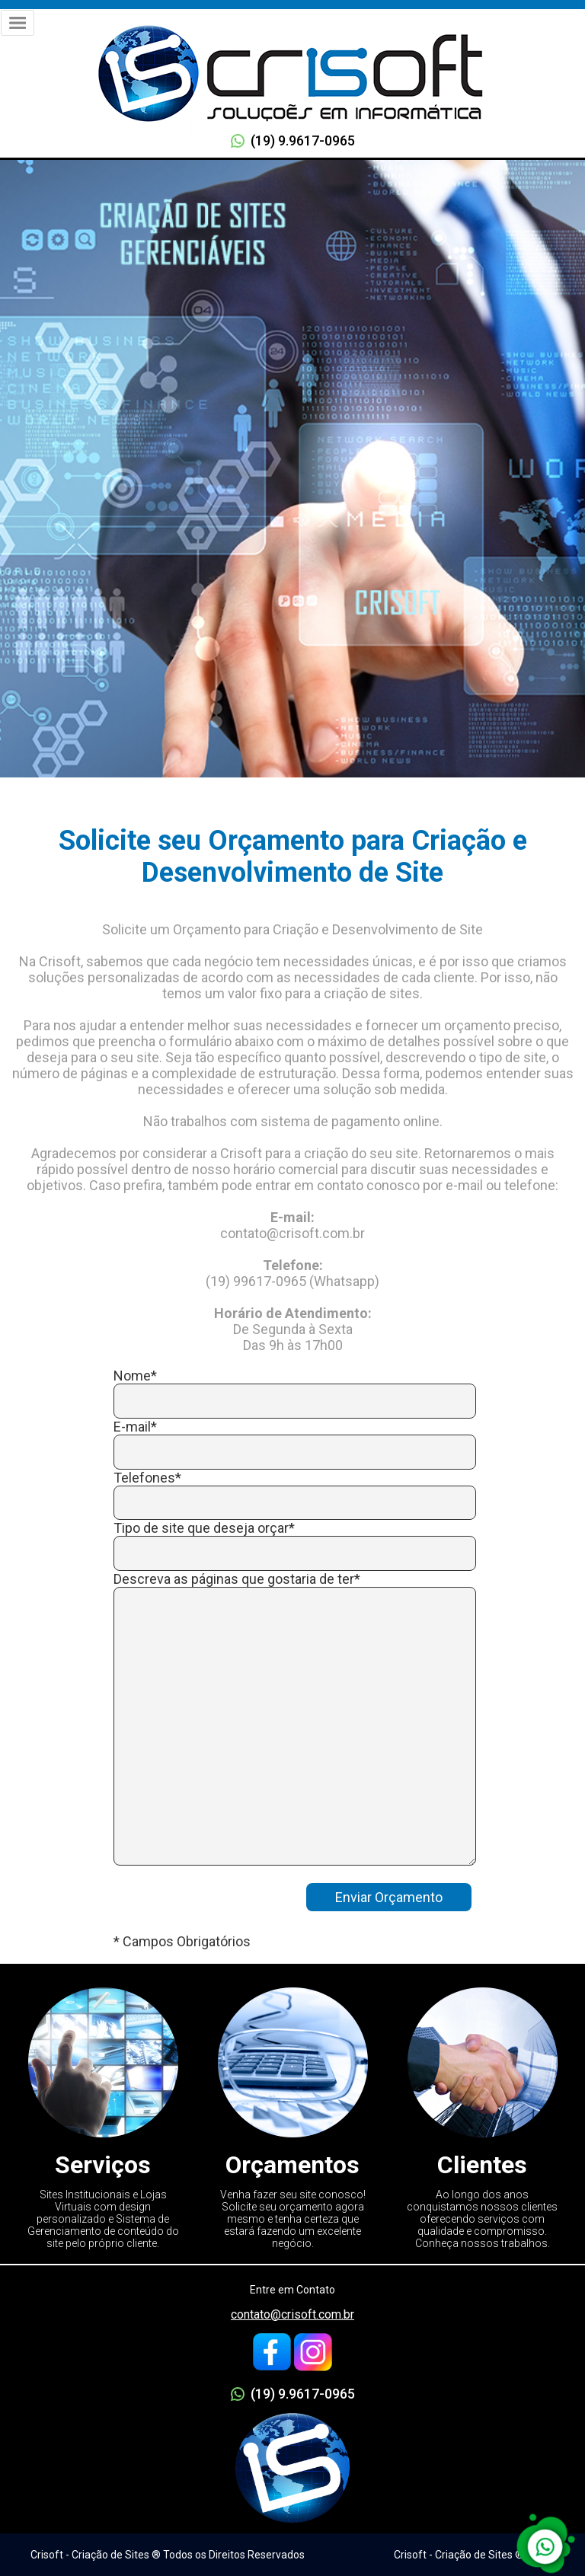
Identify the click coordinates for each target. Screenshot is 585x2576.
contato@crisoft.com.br (292, 2314)
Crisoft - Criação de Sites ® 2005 (472, 2555)
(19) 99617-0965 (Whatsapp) (292, 1281)
